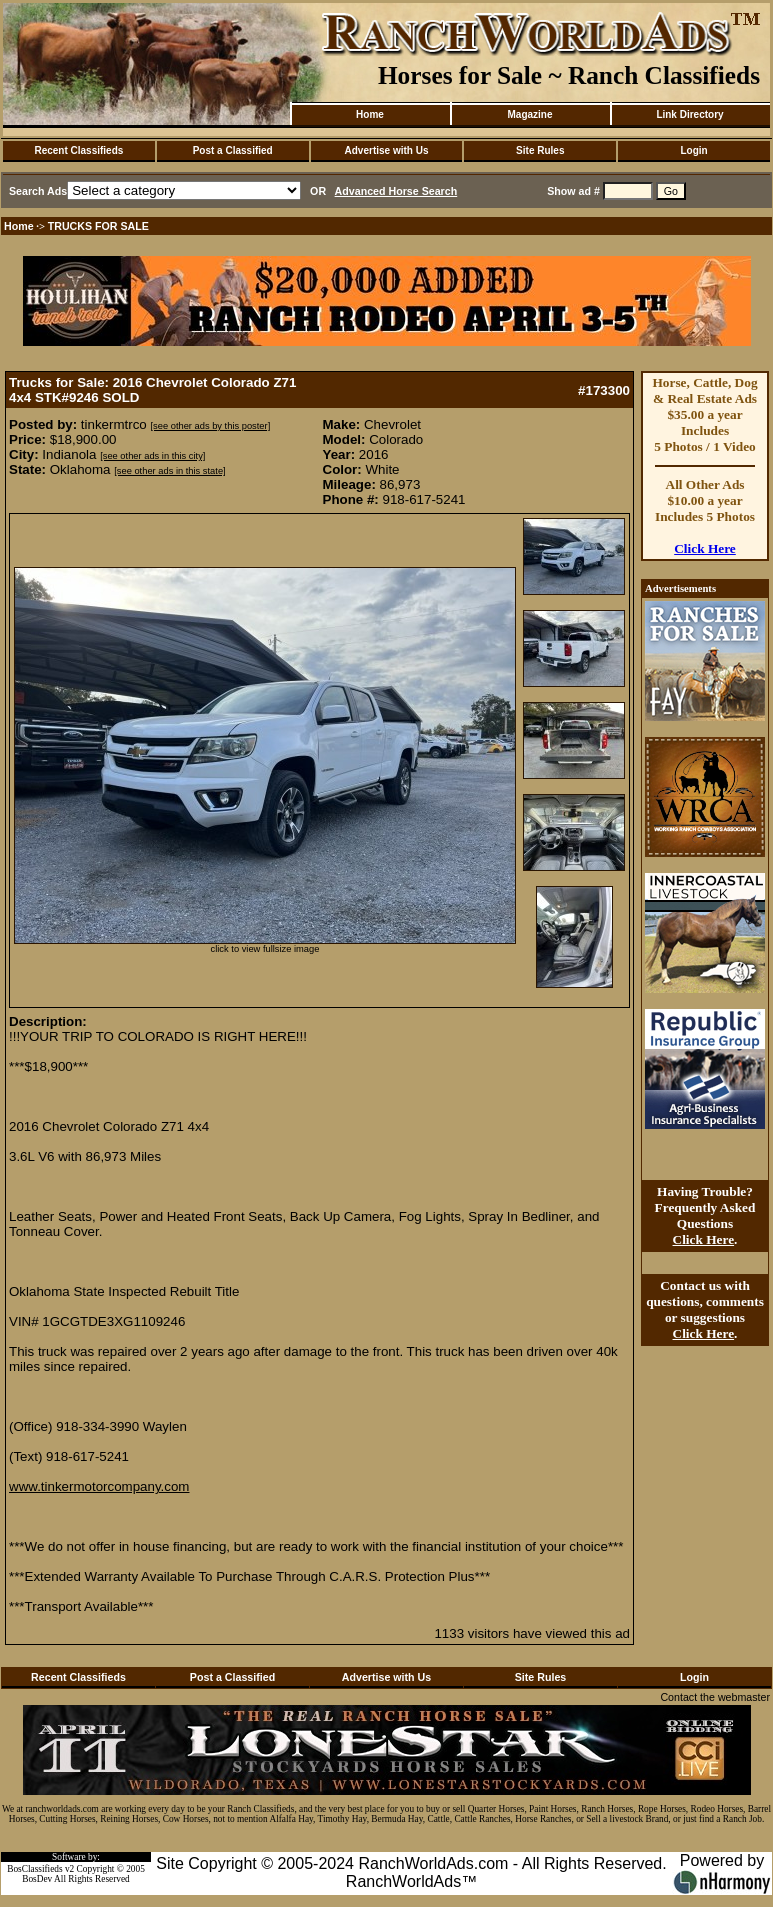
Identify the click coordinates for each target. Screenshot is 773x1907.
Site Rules (540, 150)
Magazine (529, 114)
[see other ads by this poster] (210, 426)
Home (370, 114)
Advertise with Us (387, 150)
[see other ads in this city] (152, 456)
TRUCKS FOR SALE (98, 226)
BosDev (37, 1879)
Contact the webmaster (715, 1697)
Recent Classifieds (78, 150)
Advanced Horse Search (396, 191)
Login (693, 150)
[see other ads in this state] (169, 471)
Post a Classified (233, 150)
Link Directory (689, 114)
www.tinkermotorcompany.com (99, 1486)
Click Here (705, 548)
